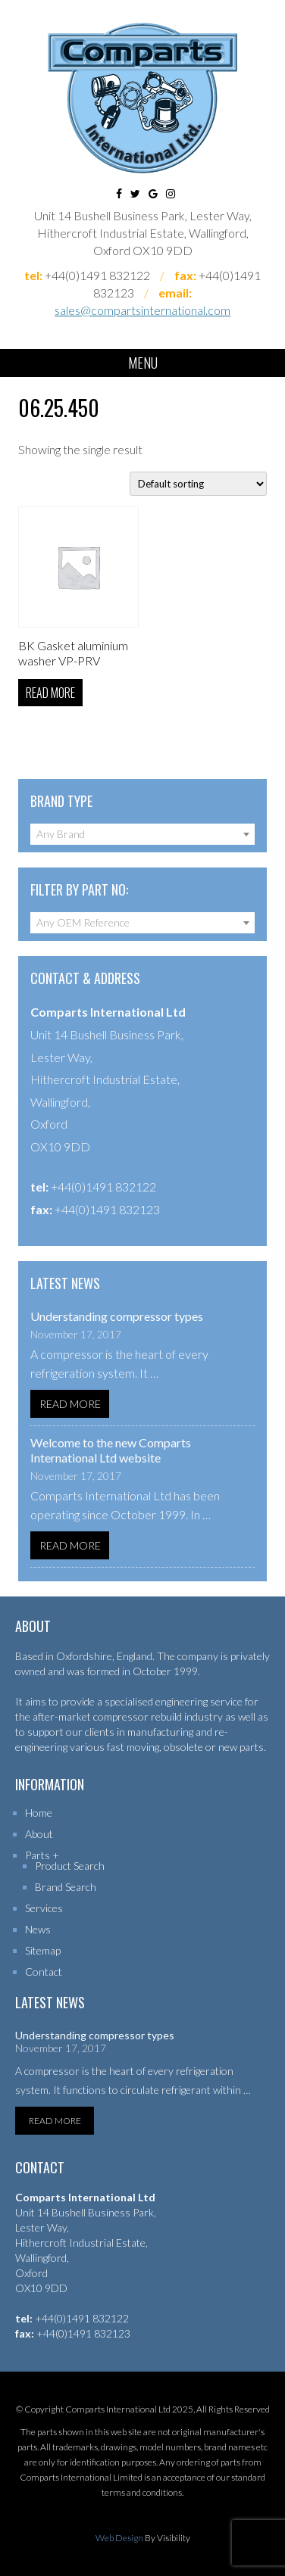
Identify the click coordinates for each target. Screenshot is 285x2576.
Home (38, 1812)
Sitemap (43, 1950)
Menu (143, 362)
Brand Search (65, 1886)
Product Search (70, 1865)
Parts (37, 1855)
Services (44, 1908)
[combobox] (142, 834)
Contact (43, 1971)
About (39, 1833)
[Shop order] (198, 484)
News (38, 1929)
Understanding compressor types (116, 1316)
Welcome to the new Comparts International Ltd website (110, 1450)
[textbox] (142, 834)
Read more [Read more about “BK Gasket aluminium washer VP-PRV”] (50, 693)
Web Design (119, 2537)
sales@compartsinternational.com (142, 310)
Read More (70, 1403)
